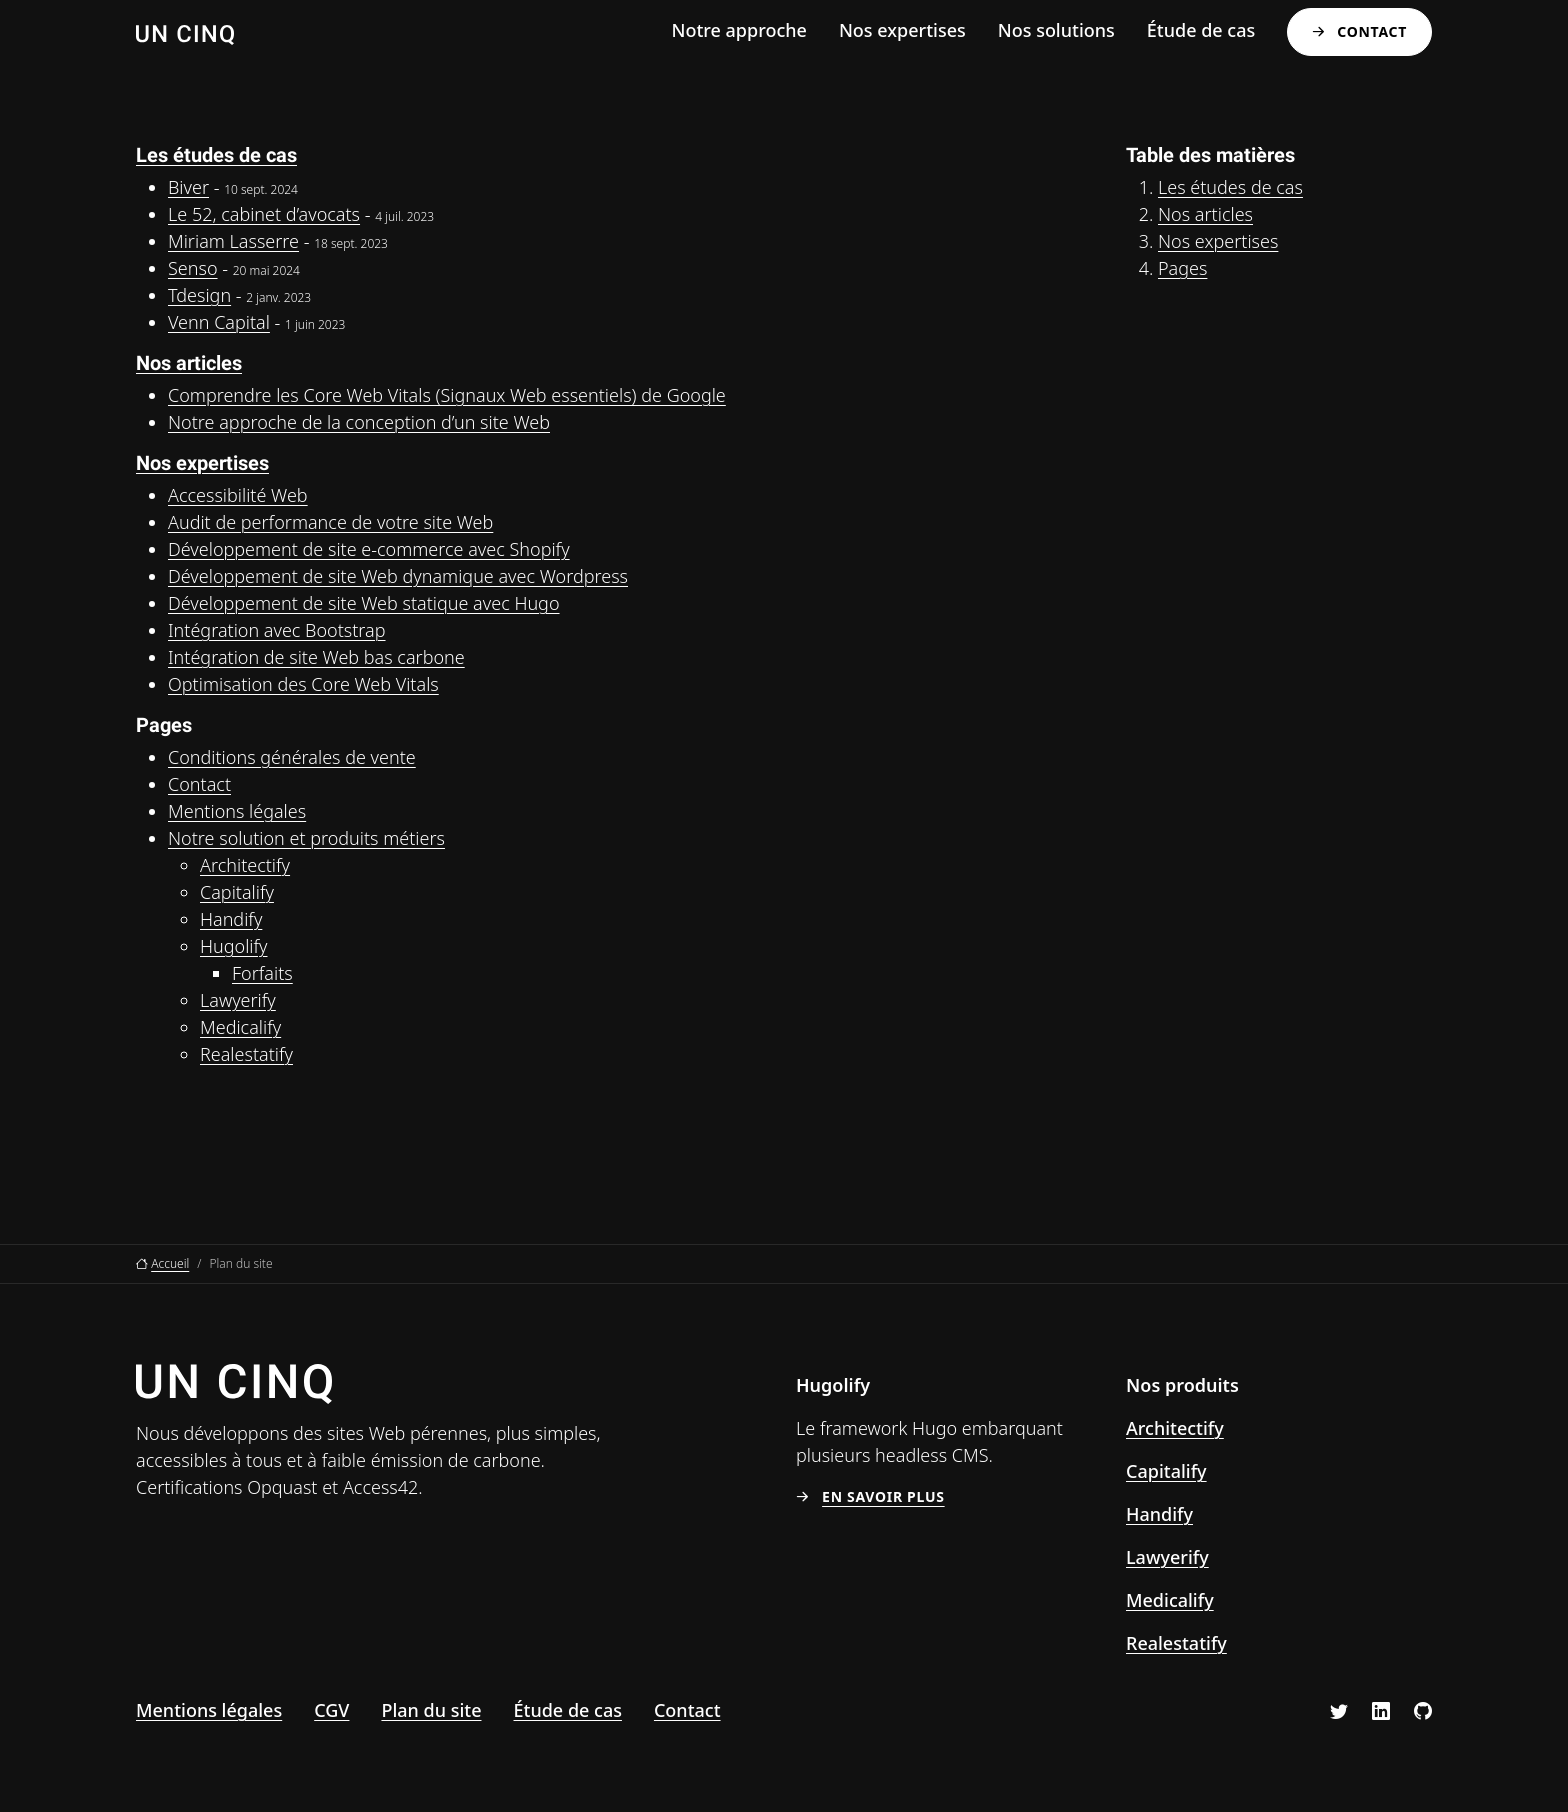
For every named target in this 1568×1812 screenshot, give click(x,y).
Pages (1182, 268)
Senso (193, 268)
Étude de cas (1201, 30)
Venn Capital (219, 322)
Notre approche (738, 30)
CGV (331, 1710)
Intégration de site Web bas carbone (316, 657)
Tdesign (199, 295)
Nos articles (189, 363)
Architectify (245, 865)
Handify (231, 919)
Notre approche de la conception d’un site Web (359, 422)
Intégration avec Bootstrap (277, 630)
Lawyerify (238, 1000)
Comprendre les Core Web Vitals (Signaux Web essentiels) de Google (447, 395)
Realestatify (246, 1054)
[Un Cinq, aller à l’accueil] (185, 32)
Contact (1372, 31)
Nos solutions (1056, 30)
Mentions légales (237, 811)
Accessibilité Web (238, 495)
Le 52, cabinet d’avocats (264, 214)
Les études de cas (216, 155)
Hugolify (233, 946)
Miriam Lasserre (233, 241)
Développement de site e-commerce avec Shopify (369, 549)
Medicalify (240, 1027)
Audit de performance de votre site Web (330, 522)
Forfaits (262, 973)
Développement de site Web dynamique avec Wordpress (398, 576)
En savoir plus (883, 1497)
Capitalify (237, 892)
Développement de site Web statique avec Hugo (364, 603)
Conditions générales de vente (292, 757)
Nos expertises (902, 30)
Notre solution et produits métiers (306, 838)
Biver (188, 187)
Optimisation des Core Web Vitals (303, 684)
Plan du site (431, 1710)
